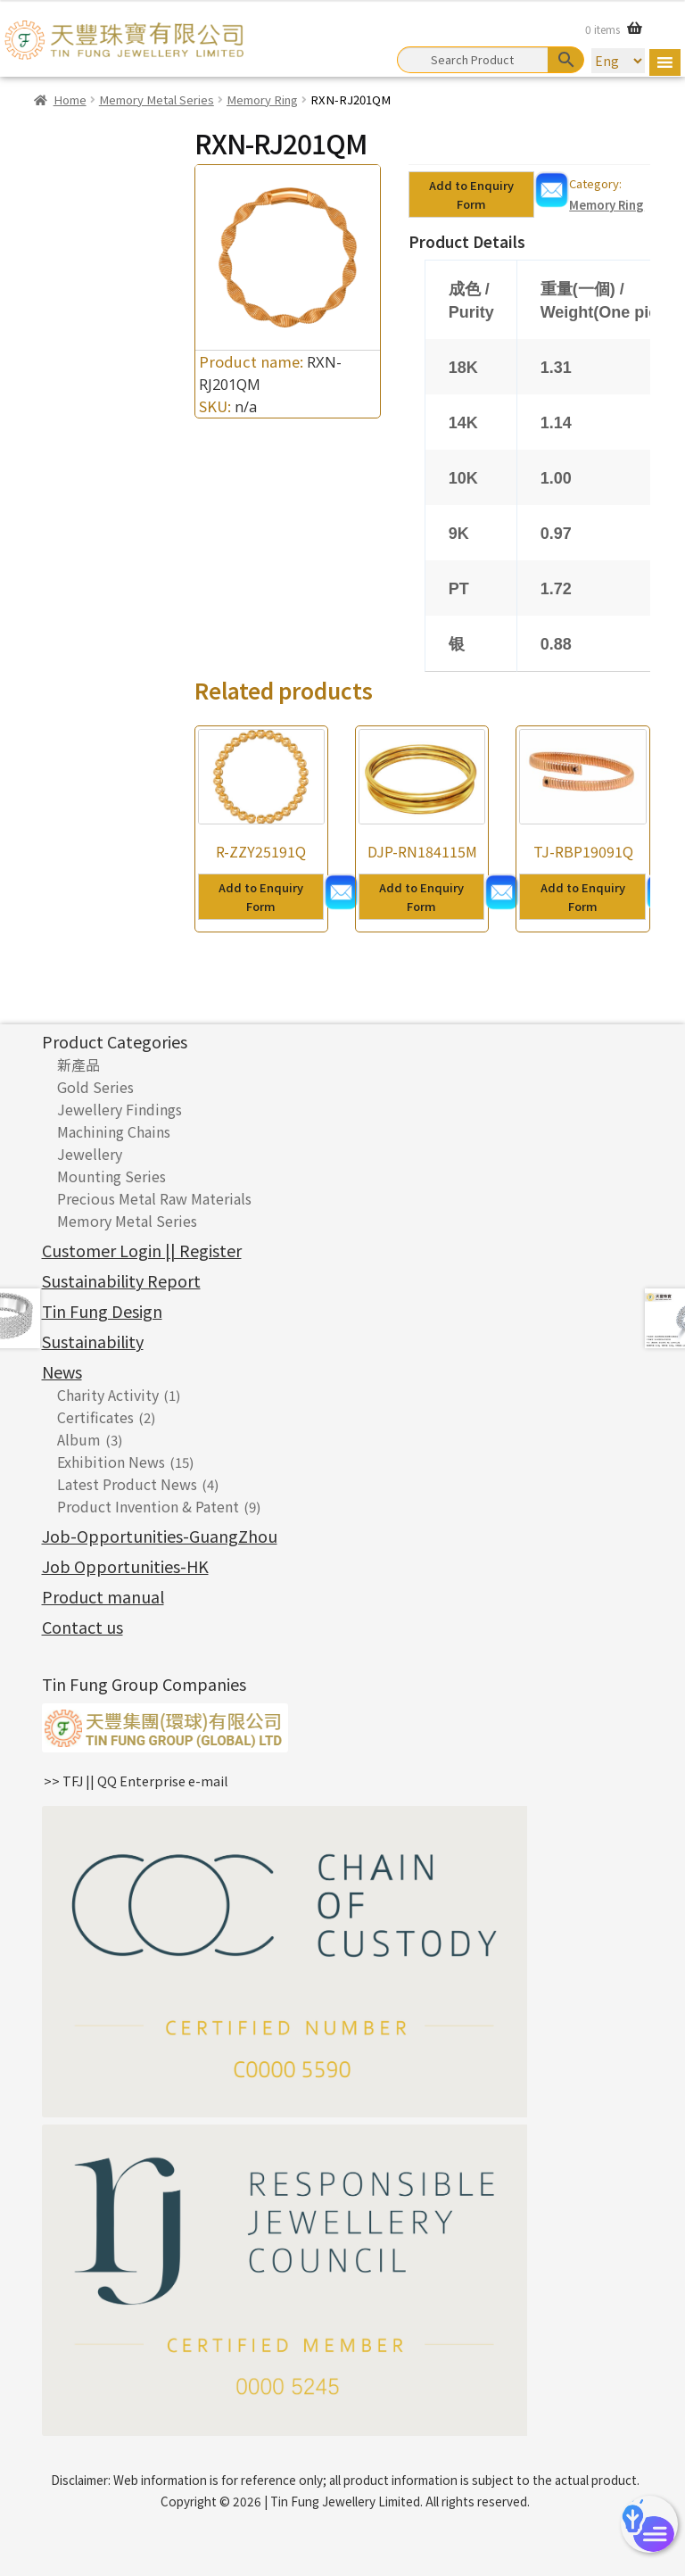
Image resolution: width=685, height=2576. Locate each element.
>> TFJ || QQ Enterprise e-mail (136, 1780)
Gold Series (95, 1086)
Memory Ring (262, 99)
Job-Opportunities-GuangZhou (159, 1535)
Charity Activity (108, 1394)
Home (70, 99)
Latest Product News (127, 1484)
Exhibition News (111, 1461)
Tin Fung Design (102, 1310)
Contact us (82, 1626)
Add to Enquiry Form (471, 194)
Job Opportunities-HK (125, 1566)
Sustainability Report (121, 1280)
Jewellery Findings (119, 1109)
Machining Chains (113, 1131)
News (62, 1371)
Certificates (95, 1417)
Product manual (103, 1596)
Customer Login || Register (142, 1250)
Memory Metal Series (156, 99)
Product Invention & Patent (148, 1506)
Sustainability (93, 1341)
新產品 (78, 1064)
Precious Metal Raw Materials (154, 1198)
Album (79, 1439)
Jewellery (89, 1153)
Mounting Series (111, 1176)
